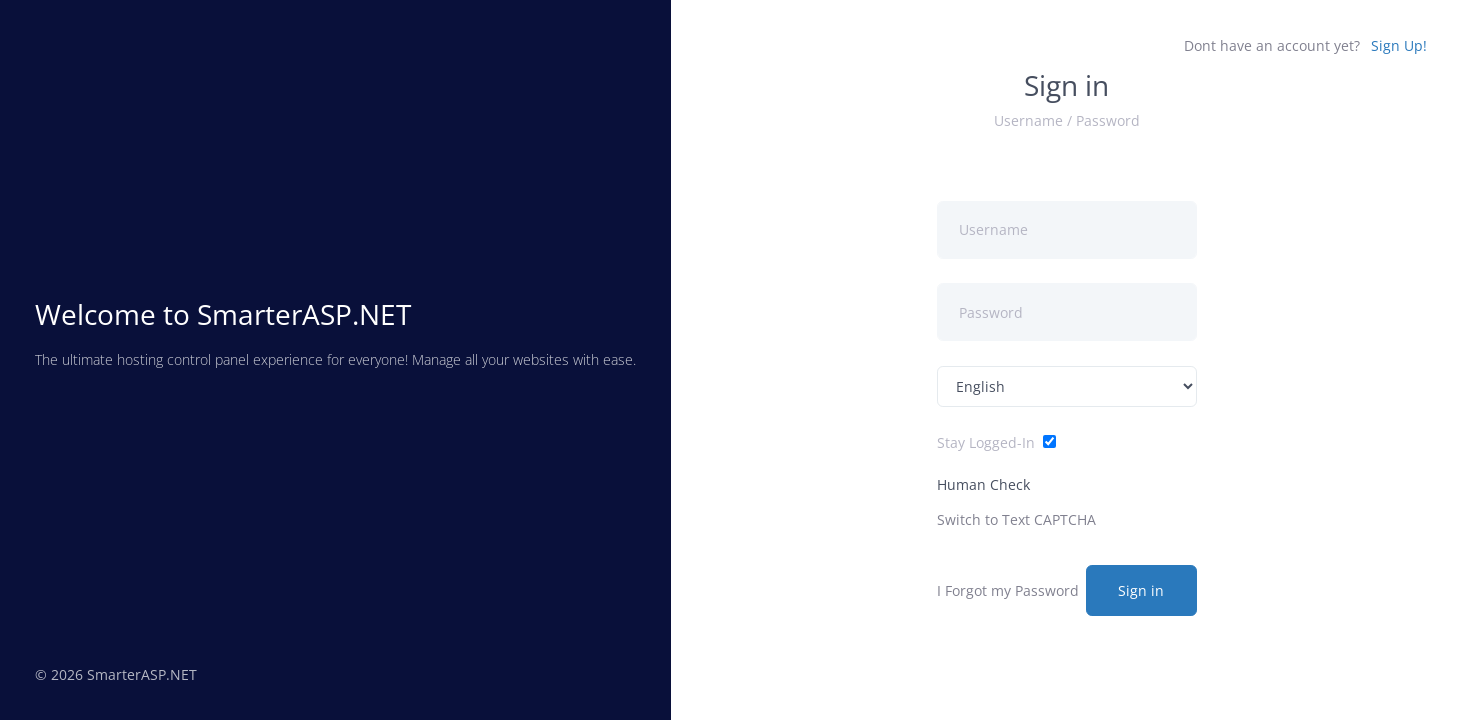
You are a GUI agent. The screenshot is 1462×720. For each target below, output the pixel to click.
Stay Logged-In (986, 442)
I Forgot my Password (1008, 590)
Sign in (1141, 590)
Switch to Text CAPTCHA (1016, 519)
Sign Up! (1399, 45)
